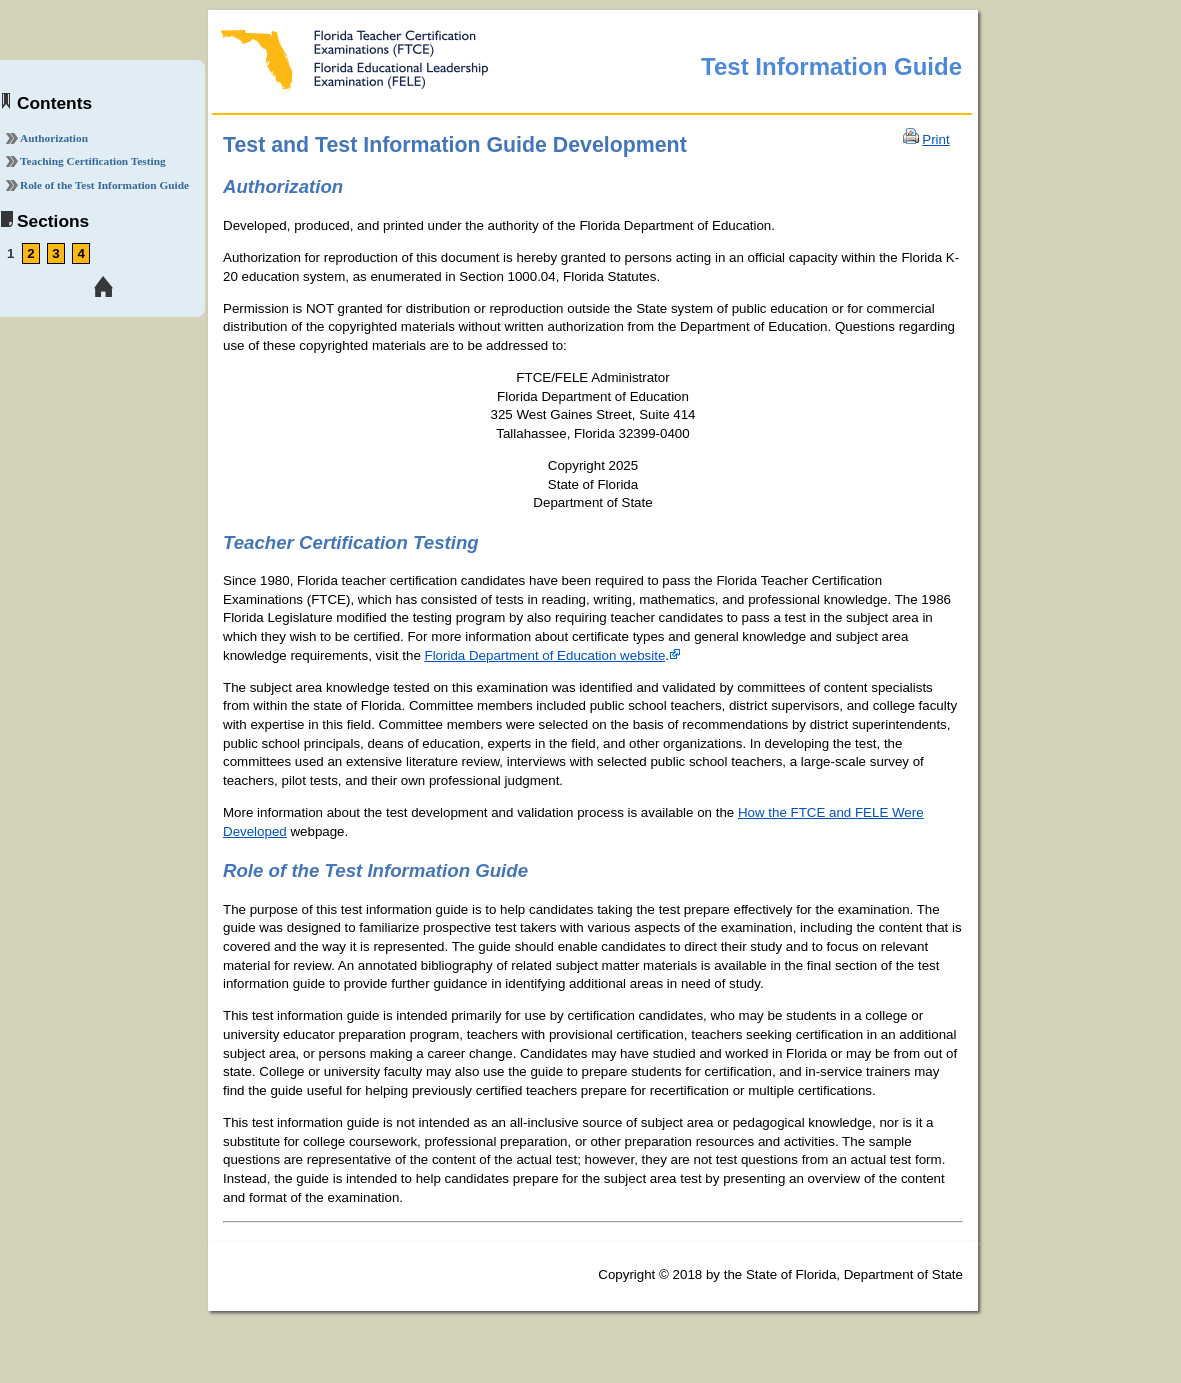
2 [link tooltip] (30, 253)
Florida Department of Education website (545, 655)
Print (935, 139)
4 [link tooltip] (80, 253)
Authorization (54, 138)
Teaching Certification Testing (93, 161)
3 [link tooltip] (55, 253)
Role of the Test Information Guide (104, 185)
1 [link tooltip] (10, 253)
